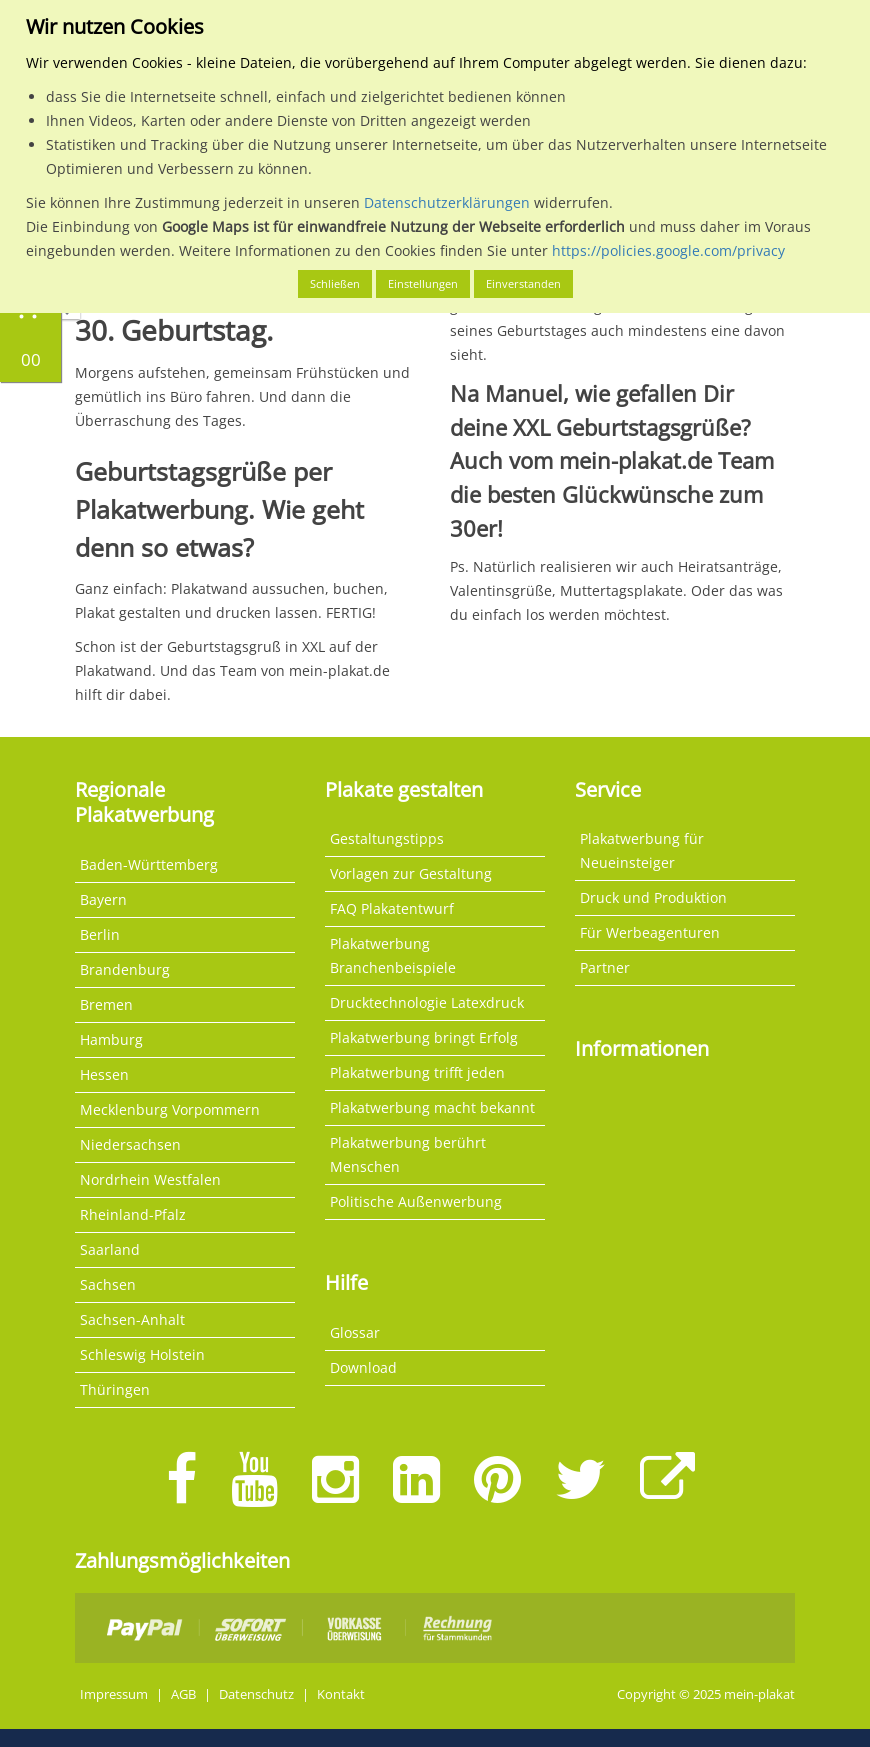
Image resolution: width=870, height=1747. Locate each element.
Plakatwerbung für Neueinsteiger (642, 850)
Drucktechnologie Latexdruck (427, 1002)
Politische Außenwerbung (416, 1201)
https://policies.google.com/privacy (668, 250)
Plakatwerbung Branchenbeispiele (393, 955)
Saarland (110, 1249)
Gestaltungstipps (387, 838)
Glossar (355, 1332)
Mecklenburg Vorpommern (170, 1109)
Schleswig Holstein (142, 1354)
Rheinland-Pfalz (133, 1214)
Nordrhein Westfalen (150, 1179)
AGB (183, 1694)
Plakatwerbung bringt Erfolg (424, 1037)
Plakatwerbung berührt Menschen (408, 1154)
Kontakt (341, 1694)
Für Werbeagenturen (650, 932)
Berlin (100, 934)
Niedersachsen (130, 1144)
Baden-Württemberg (149, 864)
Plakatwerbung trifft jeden (417, 1072)
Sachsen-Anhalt (132, 1319)
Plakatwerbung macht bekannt (432, 1107)
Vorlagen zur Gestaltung (411, 873)
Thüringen (115, 1389)
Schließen (335, 283)
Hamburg (111, 1039)
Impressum (114, 1694)
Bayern (103, 899)
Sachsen (108, 1284)
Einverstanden (523, 283)
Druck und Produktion (653, 897)
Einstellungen (423, 283)
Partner (605, 967)
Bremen (106, 1004)
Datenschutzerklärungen (447, 202)
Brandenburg (125, 969)
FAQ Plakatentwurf (392, 908)
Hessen (104, 1074)
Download (363, 1367)
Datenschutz (256, 1694)
